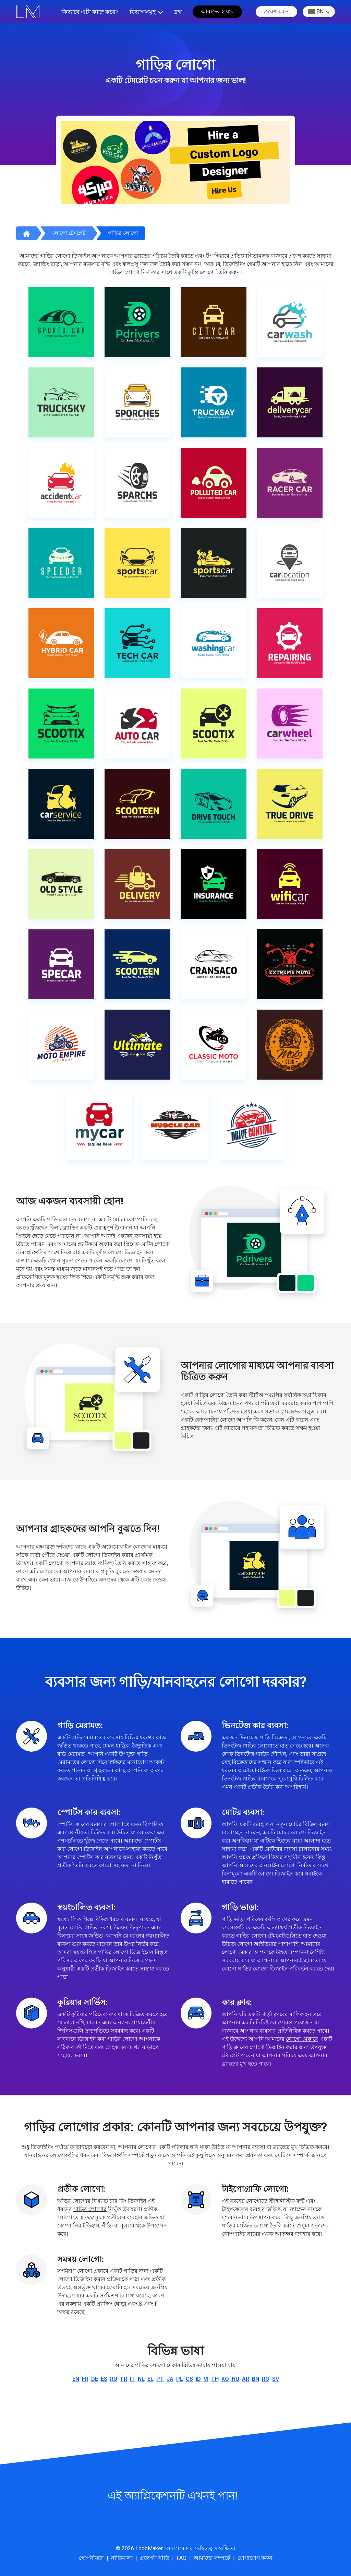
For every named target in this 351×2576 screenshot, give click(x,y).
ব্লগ (178, 11)
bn (316, 11)
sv (275, 2379)
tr (123, 2379)
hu (235, 2379)
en (75, 2379)
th (215, 2379)
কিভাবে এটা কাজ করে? (90, 11)
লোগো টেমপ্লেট (69, 233)
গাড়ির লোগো (123, 233)
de (94, 2379)
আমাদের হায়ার (217, 11)
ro (265, 2379)
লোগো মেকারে (302, 2039)
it (132, 2379)
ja (170, 2379)
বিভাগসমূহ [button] (143, 11)
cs (189, 2379)
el (150, 2379)
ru (113, 2379)
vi (206, 2379)
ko (225, 2379)
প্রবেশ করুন (276, 11)
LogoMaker (149, 2548)
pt (160, 2379)
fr (85, 2379)
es (104, 2379)
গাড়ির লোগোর (90, 2209)
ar (245, 2379)
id (198, 2379)
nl (141, 2379)
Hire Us (224, 190)
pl (179, 2379)
